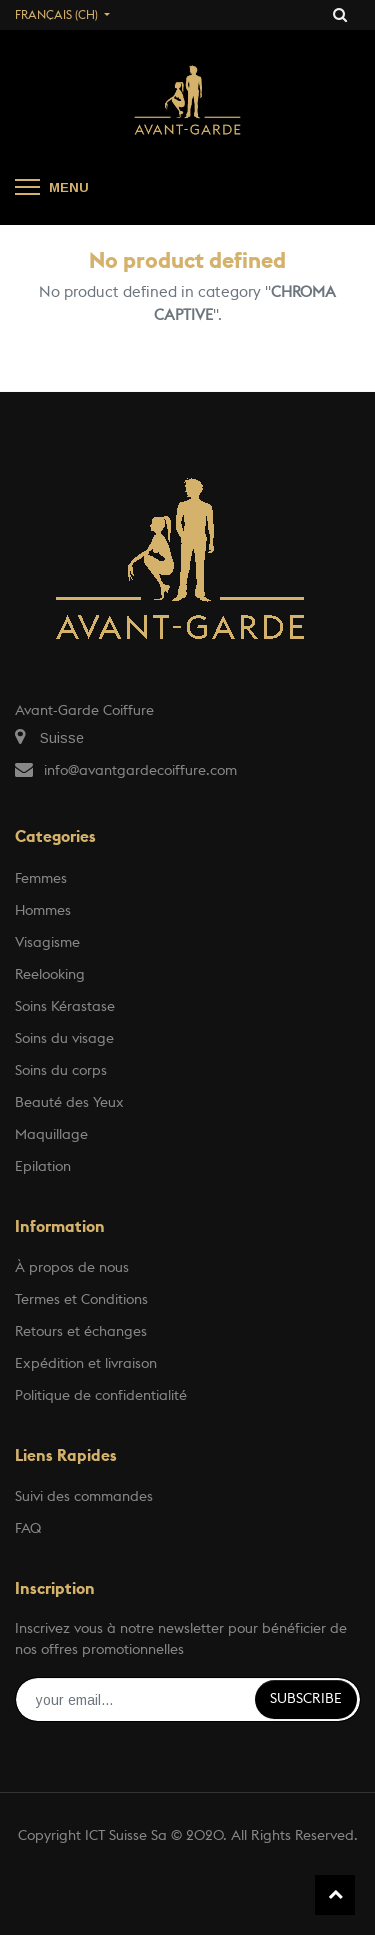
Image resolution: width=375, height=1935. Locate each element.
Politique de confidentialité (101, 1396)
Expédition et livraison (86, 1364)
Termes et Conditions (81, 1300)
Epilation (43, 1167)
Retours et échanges (81, 1332)
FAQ (28, 1529)
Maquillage (51, 1135)
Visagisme (47, 943)
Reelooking (50, 975)
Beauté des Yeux (69, 1103)
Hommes (43, 911)
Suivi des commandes (84, 1497)
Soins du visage (64, 1039)
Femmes (41, 879)
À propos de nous (72, 1268)
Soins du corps (61, 1071)
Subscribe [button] (306, 1699)
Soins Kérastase (65, 1007)
